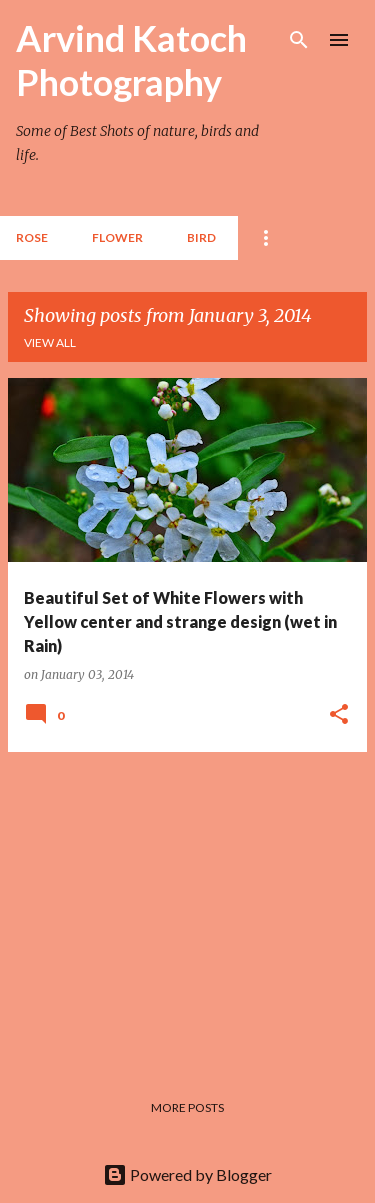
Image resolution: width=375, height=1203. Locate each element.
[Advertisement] (187, 908)
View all (50, 342)
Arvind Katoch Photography (131, 60)
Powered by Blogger (187, 1174)
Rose (32, 237)
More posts (187, 1107)
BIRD (201, 237)
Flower (117, 237)
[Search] (299, 40)
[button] (339, 715)
